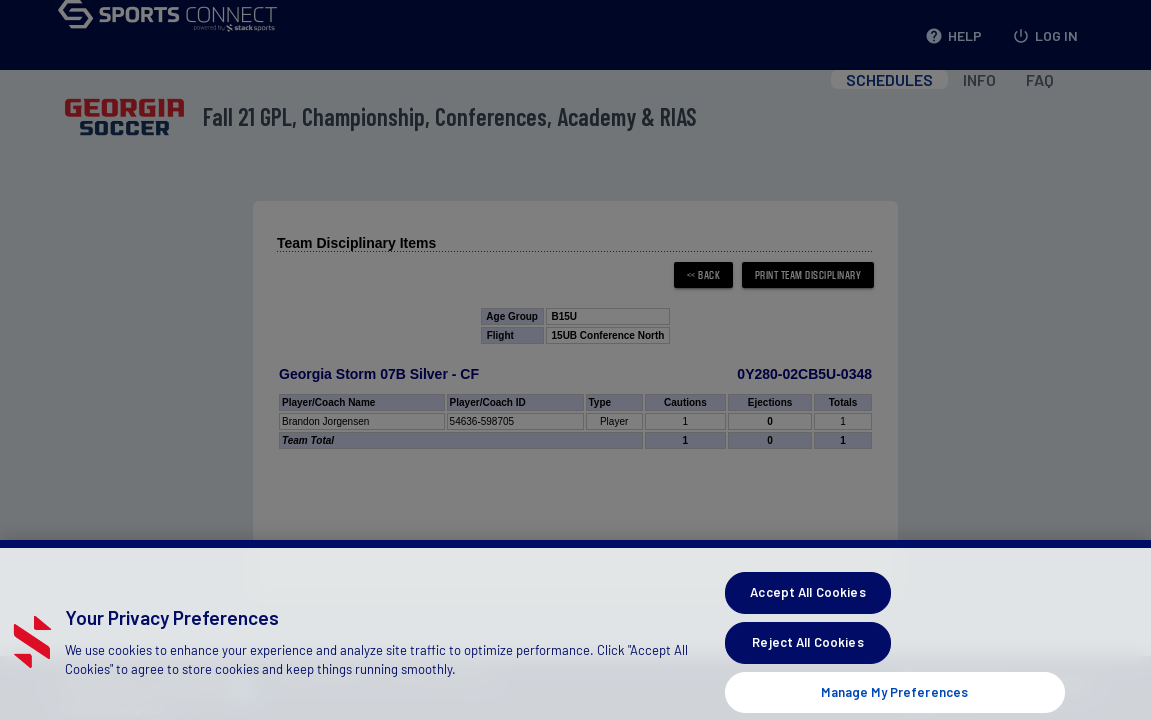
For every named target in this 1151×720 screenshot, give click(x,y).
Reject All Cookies (807, 651)
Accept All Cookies (807, 601)
